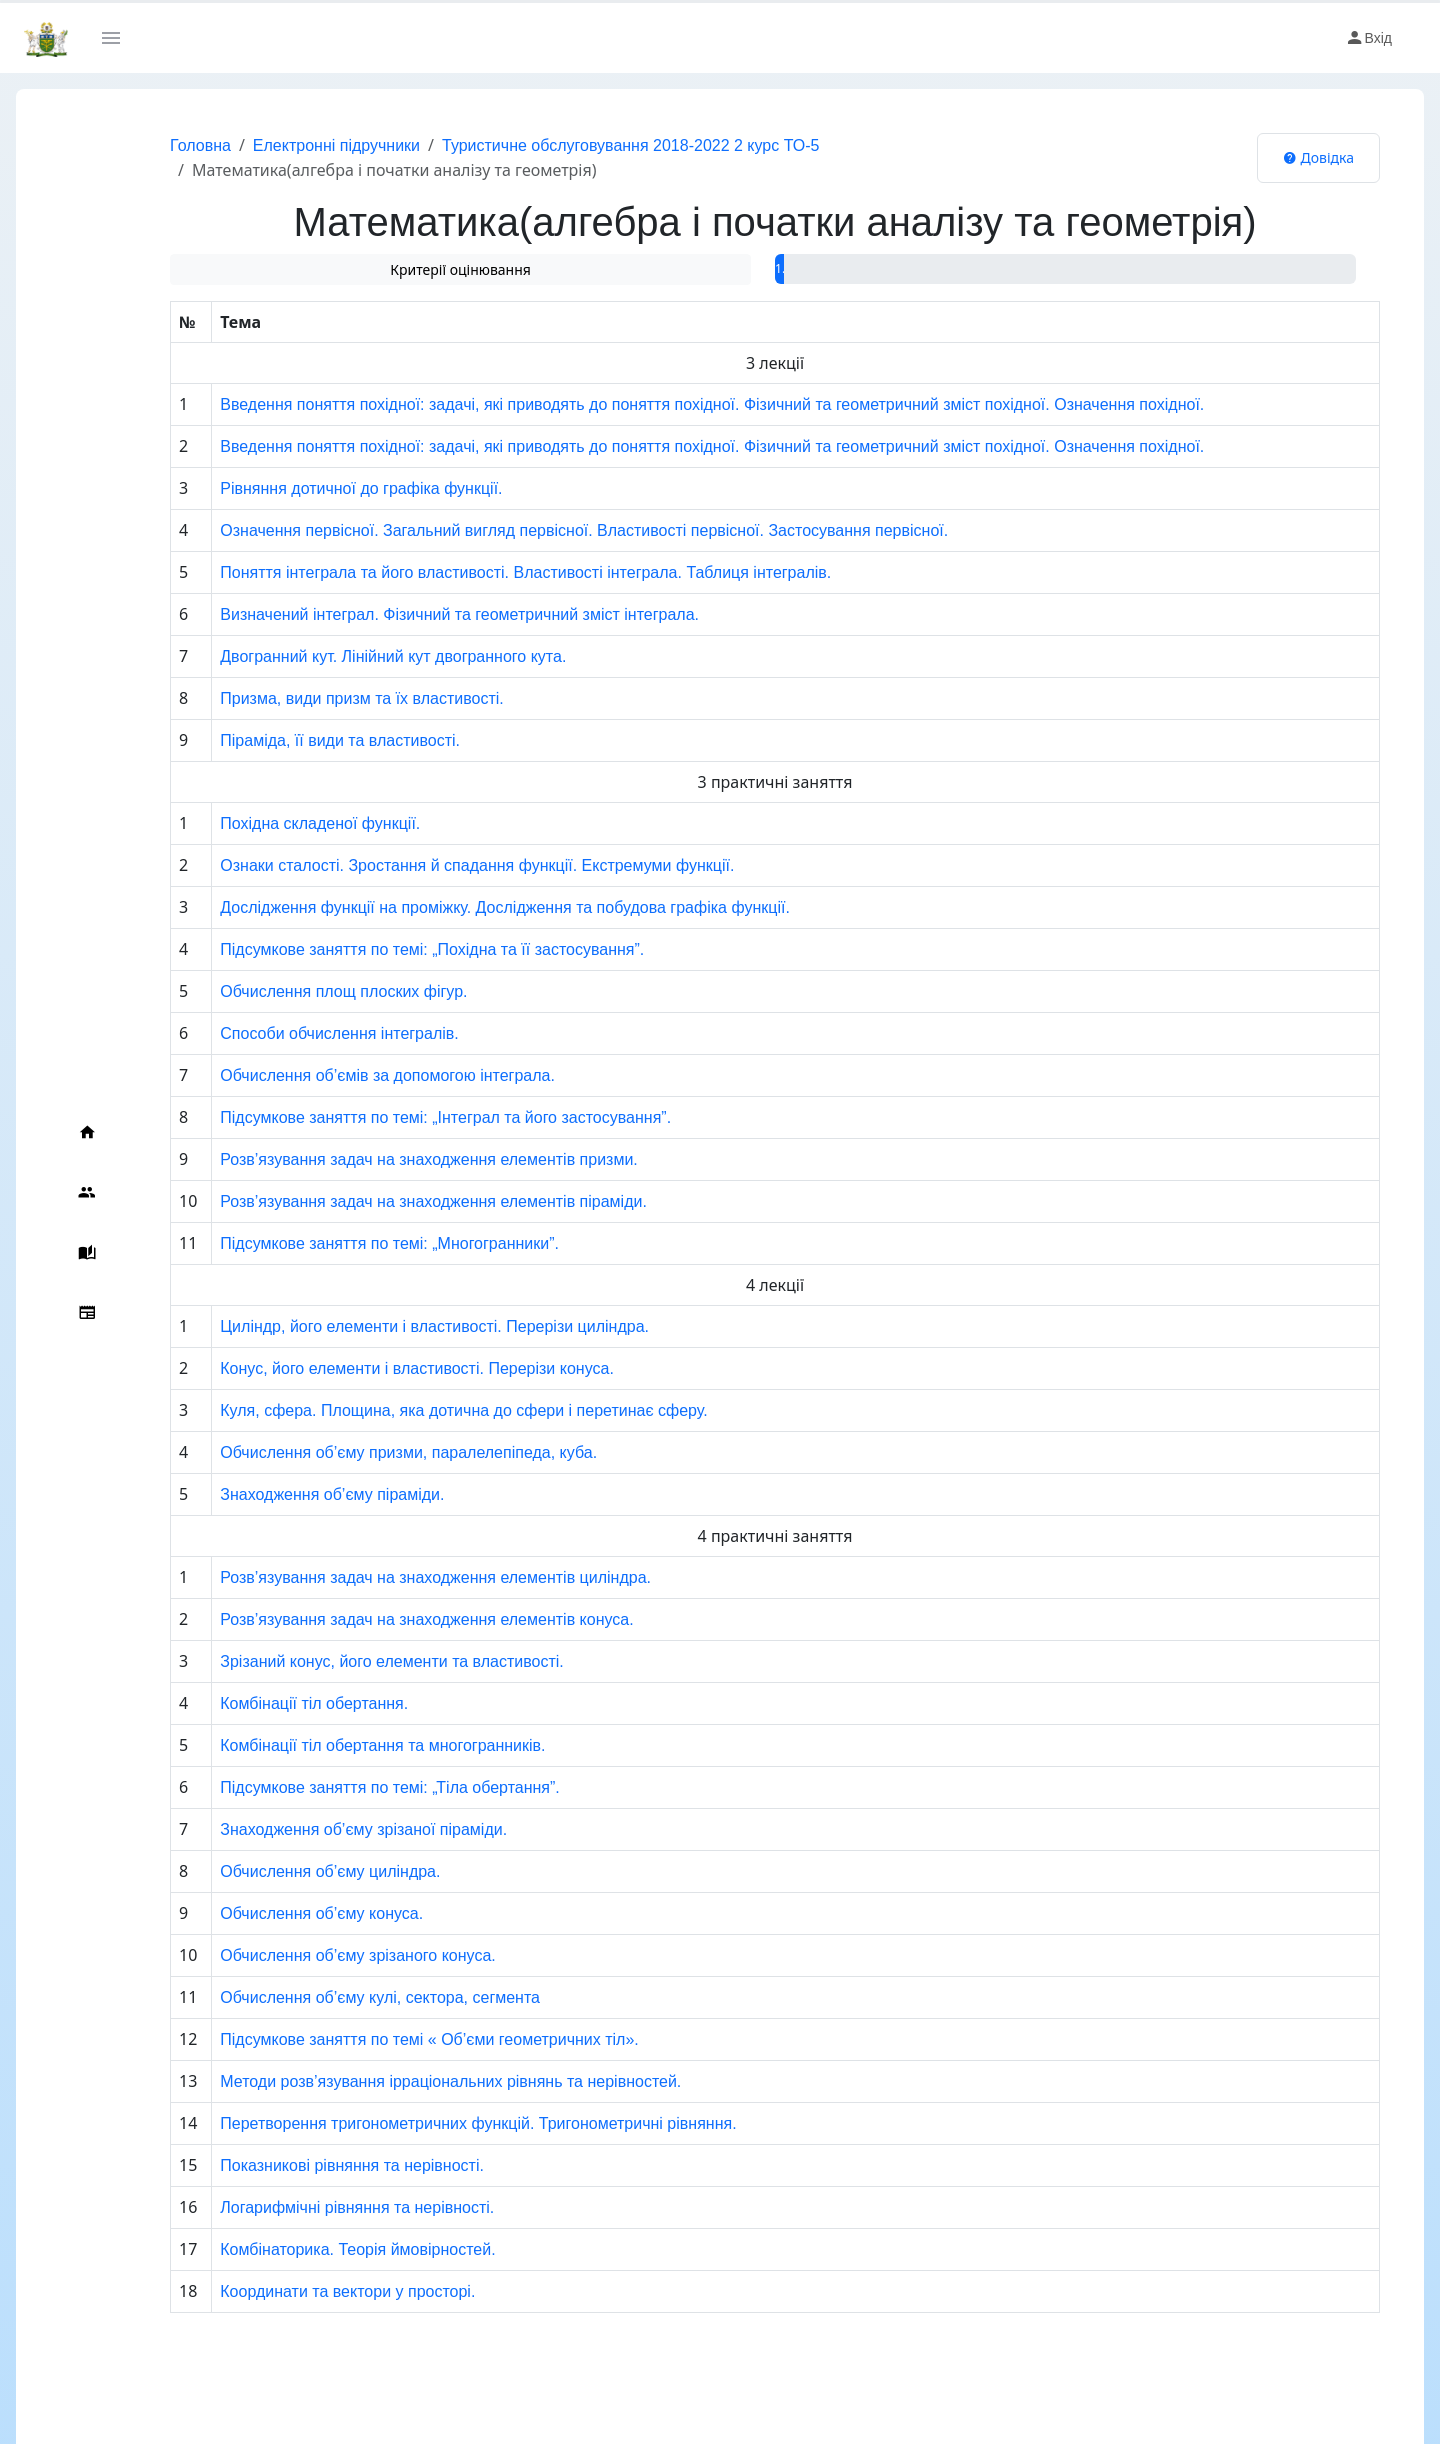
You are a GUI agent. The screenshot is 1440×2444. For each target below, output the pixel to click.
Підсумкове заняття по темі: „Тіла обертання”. (352, 1787)
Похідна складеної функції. (282, 823)
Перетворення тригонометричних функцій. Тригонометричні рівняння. (440, 2123)
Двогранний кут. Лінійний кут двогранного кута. (355, 656)
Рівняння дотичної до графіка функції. (323, 488)
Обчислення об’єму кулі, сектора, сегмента (342, 1997)
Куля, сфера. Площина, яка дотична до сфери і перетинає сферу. (425, 1410)
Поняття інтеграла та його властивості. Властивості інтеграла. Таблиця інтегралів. (487, 572)
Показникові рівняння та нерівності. (314, 2165)
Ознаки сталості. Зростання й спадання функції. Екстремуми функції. (439, 865)
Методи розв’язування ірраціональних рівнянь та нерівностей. (412, 2081)
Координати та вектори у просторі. (309, 2291)
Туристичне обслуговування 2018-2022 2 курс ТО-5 (590, 145)
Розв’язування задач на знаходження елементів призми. (391, 1159)
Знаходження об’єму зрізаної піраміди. (325, 1829)
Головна (160, 145)
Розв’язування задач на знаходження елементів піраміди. (395, 1201)
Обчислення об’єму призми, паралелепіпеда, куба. (370, 1452)
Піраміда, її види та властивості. (302, 740)
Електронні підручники (296, 145)
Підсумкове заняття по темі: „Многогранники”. (351, 1243)
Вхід (1368, 38)
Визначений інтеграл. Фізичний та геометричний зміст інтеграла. (421, 614)
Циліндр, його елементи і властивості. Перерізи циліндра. (396, 1326)
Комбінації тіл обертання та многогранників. (344, 1745)
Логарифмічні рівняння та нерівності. (319, 2207)
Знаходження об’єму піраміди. (294, 1494)
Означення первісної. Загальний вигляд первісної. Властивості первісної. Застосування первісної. (546, 530)
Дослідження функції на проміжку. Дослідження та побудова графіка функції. (467, 907)
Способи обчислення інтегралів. (301, 1033)
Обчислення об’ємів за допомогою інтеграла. (349, 1075)
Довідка (1318, 157)
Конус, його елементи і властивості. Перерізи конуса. (379, 1368)
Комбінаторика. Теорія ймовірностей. (319, 2249)
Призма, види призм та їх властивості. (323, 698)
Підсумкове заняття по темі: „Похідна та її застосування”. (394, 949)
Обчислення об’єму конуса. (283, 1913)
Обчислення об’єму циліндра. (292, 1871)
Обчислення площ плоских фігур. (305, 991)
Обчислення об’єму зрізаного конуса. (319, 1955)
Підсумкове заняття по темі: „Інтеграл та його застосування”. (407, 1117)
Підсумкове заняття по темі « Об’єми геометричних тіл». (391, 2039)
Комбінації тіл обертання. (276, 1703)
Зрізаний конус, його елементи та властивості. (354, 1661)
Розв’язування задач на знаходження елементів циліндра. (397, 1577)
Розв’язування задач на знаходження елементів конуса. (388, 1619)
